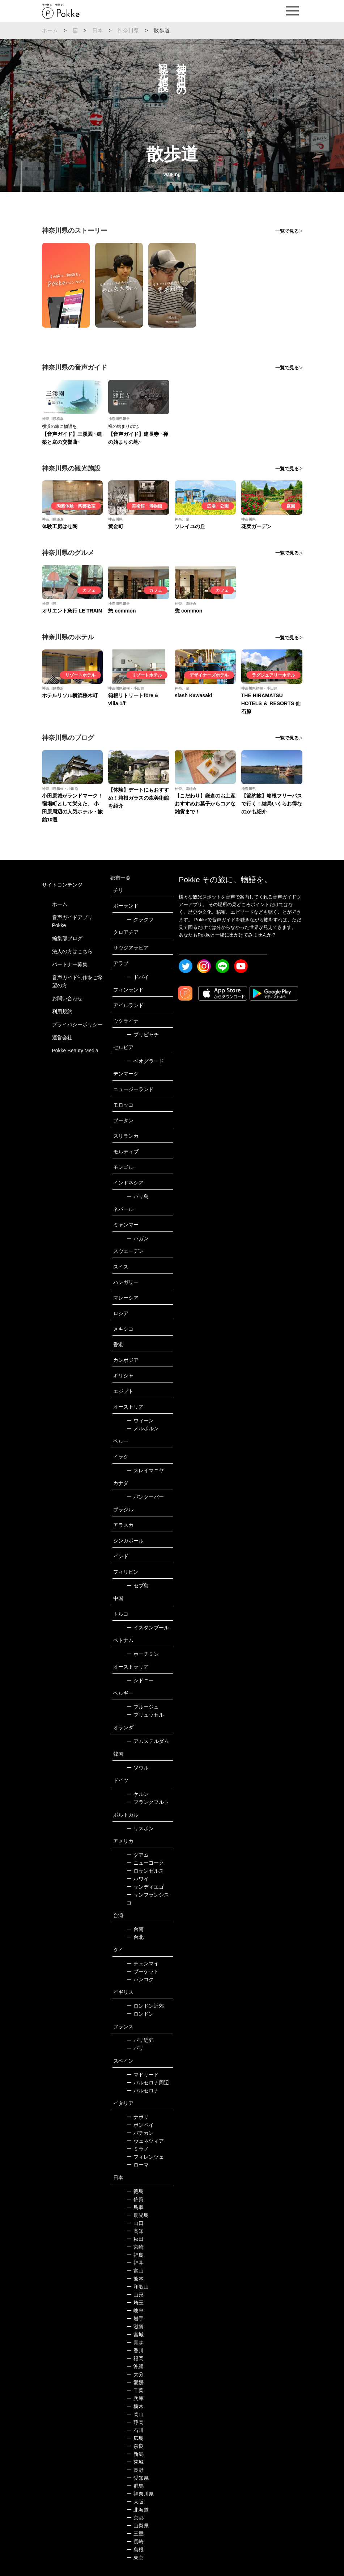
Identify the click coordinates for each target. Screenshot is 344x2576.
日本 (97, 30)
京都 (135, 2518)
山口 (135, 2223)
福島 (135, 2255)
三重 (135, 2534)
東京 (135, 2557)
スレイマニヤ (145, 1470)
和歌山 (138, 2287)
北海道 (138, 2510)
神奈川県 (129, 30)
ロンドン (140, 2014)
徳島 (135, 2191)
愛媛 (135, 2382)
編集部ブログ (67, 938)
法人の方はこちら (72, 951)
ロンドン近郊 (145, 2006)
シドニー (140, 1680)
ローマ (138, 2165)
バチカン (140, 2133)
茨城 (135, 2462)
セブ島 (138, 1585)
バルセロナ (143, 2090)
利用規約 (62, 1011)
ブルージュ (143, 1707)
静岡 (135, 2422)
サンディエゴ (145, 1887)
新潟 (135, 2454)
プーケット (143, 1971)
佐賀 (135, 2199)
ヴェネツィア (145, 2141)
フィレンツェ (145, 2157)
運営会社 (62, 1037)
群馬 (135, 2486)
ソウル (138, 1768)
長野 (135, 2470)
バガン (138, 1238)
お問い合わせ (67, 998)
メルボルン (143, 1428)
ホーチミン (143, 1654)
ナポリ (138, 2117)
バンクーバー (145, 1497)
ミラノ (138, 2149)
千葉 (135, 2390)
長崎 (135, 2542)
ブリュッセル (145, 1715)
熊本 (135, 2279)
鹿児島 (138, 2215)
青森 (135, 2342)
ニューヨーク (145, 1863)
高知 (135, 2231)
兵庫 (135, 2398)
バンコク (140, 1979)
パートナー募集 (70, 964)
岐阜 (135, 2311)
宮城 (135, 2334)
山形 (135, 2295)
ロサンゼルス (145, 1871)
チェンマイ (143, 1963)
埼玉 (135, 2303)
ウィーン (140, 1420)
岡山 (135, 2414)
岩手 (135, 2319)
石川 (135, 2430)
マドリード (143, 2075)
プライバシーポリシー (77, 1024)
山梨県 (138, 2526)
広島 (135, 2438)
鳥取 (135, 2207)
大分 (135, 2374)
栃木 (135, 2406)
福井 (135, 2263)
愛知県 (138, 2478)
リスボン (140, 1828)
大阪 (135, 2502)
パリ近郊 (140, 2040)
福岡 (135, 2358)
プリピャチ (143, 1034)
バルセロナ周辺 (148, 2082)
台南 (135, 1929)
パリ (135, 2048)
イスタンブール (148, 1627)
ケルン (138, 1794)
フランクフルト (148, 1802)
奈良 (135, 2446)
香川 (135, 2350)
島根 (135, 2549)
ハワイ (138, 1879)
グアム (138, 1855)
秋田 (135, 2239)
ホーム (50, 30)
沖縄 (135, 2366)
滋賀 (135, 2326)
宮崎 (135, 2247)
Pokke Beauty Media (75, 1050)
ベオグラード (145, 1061)
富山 (135, 2271)
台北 (135, 1937)
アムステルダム (148, 1741)
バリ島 (138, 1196)
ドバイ (138, 977)
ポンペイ (140, 2125)
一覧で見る (287, 231)
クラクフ (140, 919)
